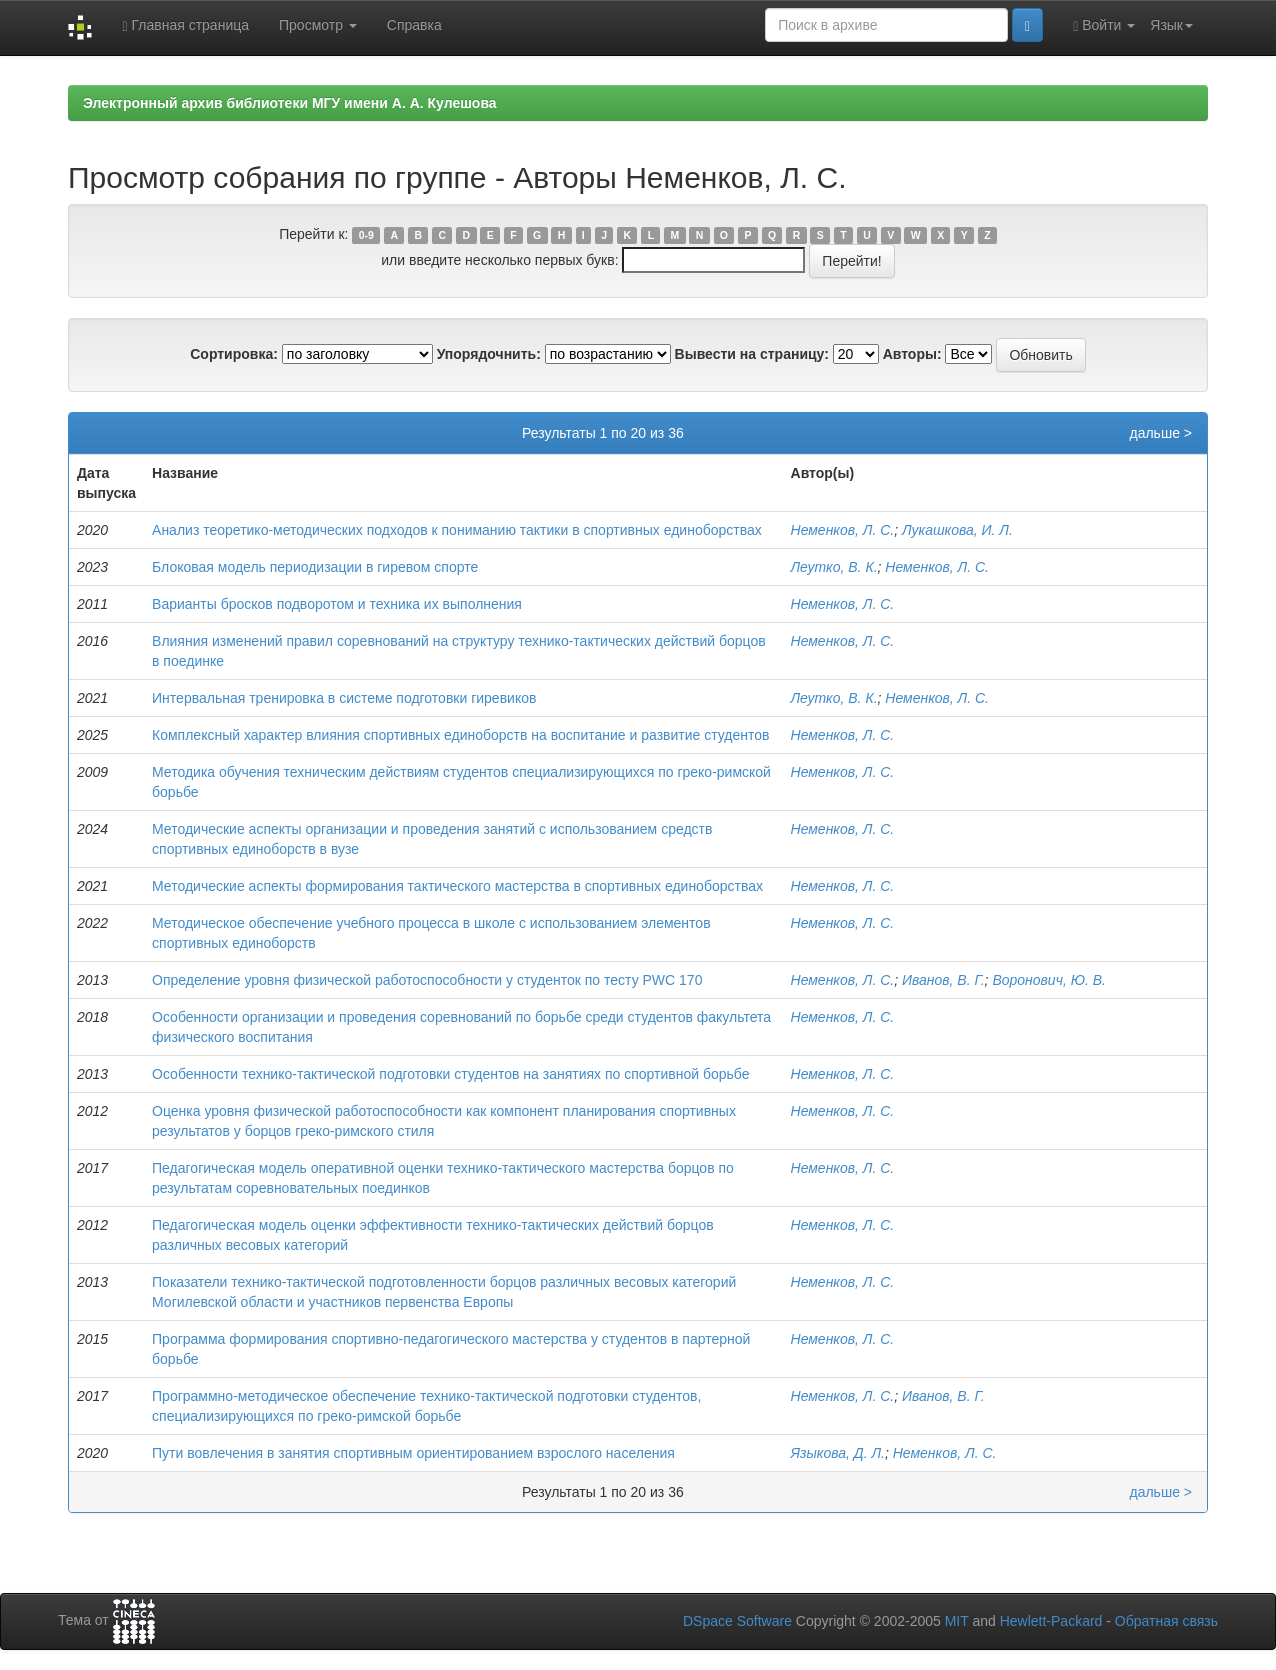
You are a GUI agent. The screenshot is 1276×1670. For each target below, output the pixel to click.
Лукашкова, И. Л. (957, 530)
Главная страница (185, 25)
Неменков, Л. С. (843, 530)
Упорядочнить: (489, 354)
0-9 (366, 235)
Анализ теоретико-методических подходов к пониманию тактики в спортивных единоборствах (457, 530)
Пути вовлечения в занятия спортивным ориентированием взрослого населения (413, 1453)
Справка (414, 25)
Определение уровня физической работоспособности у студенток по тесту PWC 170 (427, 980)
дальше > (1160, 433)
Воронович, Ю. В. (1049, 980)
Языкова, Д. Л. (838, 1453)
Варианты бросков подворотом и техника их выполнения (337, 604)
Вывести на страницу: (752, 354)
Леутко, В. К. (834, 567)
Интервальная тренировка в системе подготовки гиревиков (344, 698)
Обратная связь (1166, 1621)
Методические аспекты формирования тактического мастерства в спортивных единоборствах (457, 886)
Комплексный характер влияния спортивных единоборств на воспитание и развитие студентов (460, 735)
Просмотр (318, 25)
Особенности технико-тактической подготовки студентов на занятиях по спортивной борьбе (450, 1074)
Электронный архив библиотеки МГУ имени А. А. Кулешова (290, 103)
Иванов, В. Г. (943, 980)
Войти (1104, 25)
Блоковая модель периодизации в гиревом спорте (315, 567)
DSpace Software (737, 1621)
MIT (957, 1621)
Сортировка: (234, 354)
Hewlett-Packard (1051, 1621)
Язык (1171, 25)
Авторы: (912, 354)
